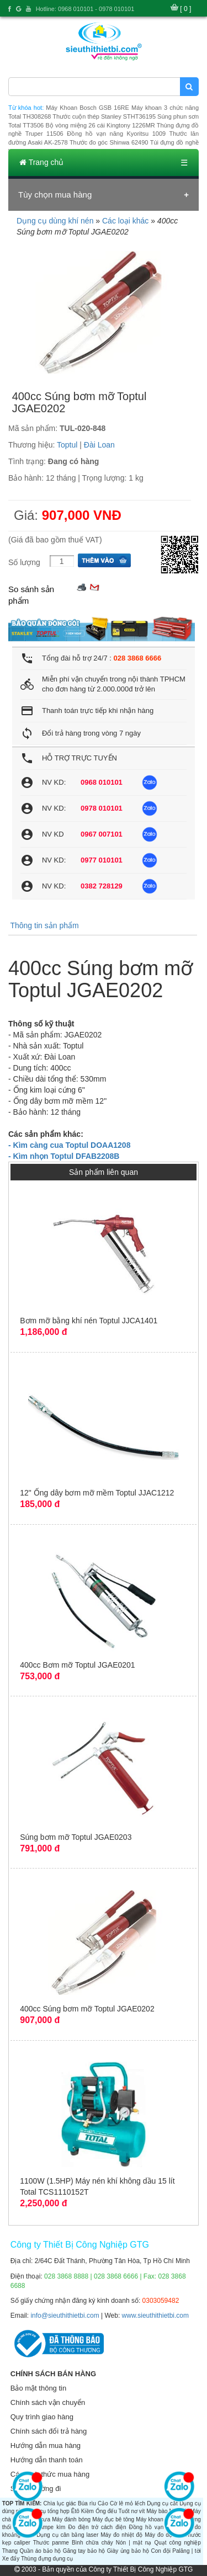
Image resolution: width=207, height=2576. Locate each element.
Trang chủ (41, 162)
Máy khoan (149, 2519)
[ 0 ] (185, 9)
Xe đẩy (11, 2559)
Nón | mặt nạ (134, 2543)
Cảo (103, 2503)
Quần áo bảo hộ (40, 2551)
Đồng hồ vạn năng (154, 2527)
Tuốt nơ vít (131, 2511)
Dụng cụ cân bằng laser (67, 2535)
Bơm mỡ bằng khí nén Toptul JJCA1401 (88, 1320)
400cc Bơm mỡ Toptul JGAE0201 (77, 1664)
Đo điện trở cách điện (97, 2527)
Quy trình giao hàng (41, 2417)
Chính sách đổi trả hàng (48, 2431)
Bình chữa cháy (92, 2543)
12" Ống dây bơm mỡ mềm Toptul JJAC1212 (97, 1492)
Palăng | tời (186, 2551)
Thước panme (51, 2543)
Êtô (75, 2511)
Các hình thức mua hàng (49, 2474)
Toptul (67, 444)
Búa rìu (87, 2503)
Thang (10, 2551)
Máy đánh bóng (71, 2519)
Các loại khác (125, 220)
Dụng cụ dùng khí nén (55, 220)
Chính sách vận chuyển (47, 2402)
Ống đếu (106, 2511)
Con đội (161, 2551)
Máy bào (156, 2511)
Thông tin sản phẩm (44, 925)
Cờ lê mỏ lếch (127, 2503)
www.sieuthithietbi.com (155, 2315)
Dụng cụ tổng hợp (47, 2511)
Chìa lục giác (60, 2503)
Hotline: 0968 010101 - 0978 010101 (85, 9)
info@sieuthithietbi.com (64, 2315)
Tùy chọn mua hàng (55, 194)
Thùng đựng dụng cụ (47, 2559)
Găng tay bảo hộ (84, 2551)
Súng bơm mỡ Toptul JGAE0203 (75, 1837)
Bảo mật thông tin (38, 2388)
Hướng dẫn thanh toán (46, 2460)
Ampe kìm (52, 2527)
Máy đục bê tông (113, 2519)
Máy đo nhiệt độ (121, 2535)
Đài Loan (99, 444)
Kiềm (87, 2511)
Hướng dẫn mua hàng (45, 2445)
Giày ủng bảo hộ (128, 2551)
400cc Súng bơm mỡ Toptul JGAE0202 (87, 2008)
